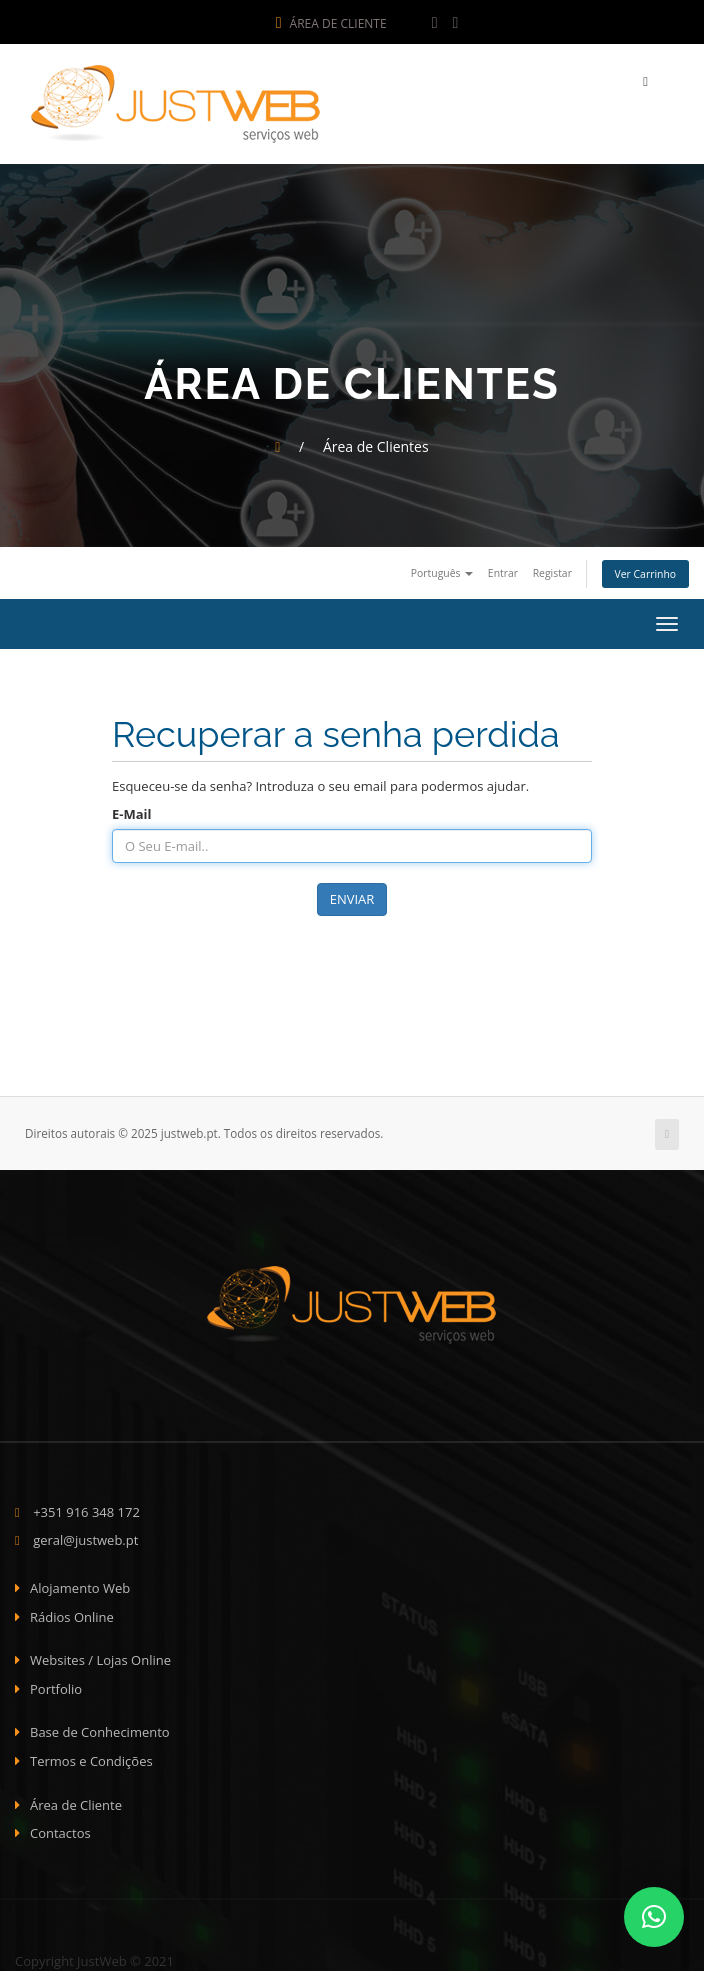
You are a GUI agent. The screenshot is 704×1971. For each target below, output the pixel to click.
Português (442, 569)
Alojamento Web (80, 1584)
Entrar (503, 569)
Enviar (352, 895)
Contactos (60, 1829)
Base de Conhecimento (100, 1728)
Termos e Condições (91, 1757)
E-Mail (132, 810)
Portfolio (56, 1685)
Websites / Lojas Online (100, 1656)
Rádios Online (72, 1613)
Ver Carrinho (645, 570)
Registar (552, 569)
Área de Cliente (331, 23)
